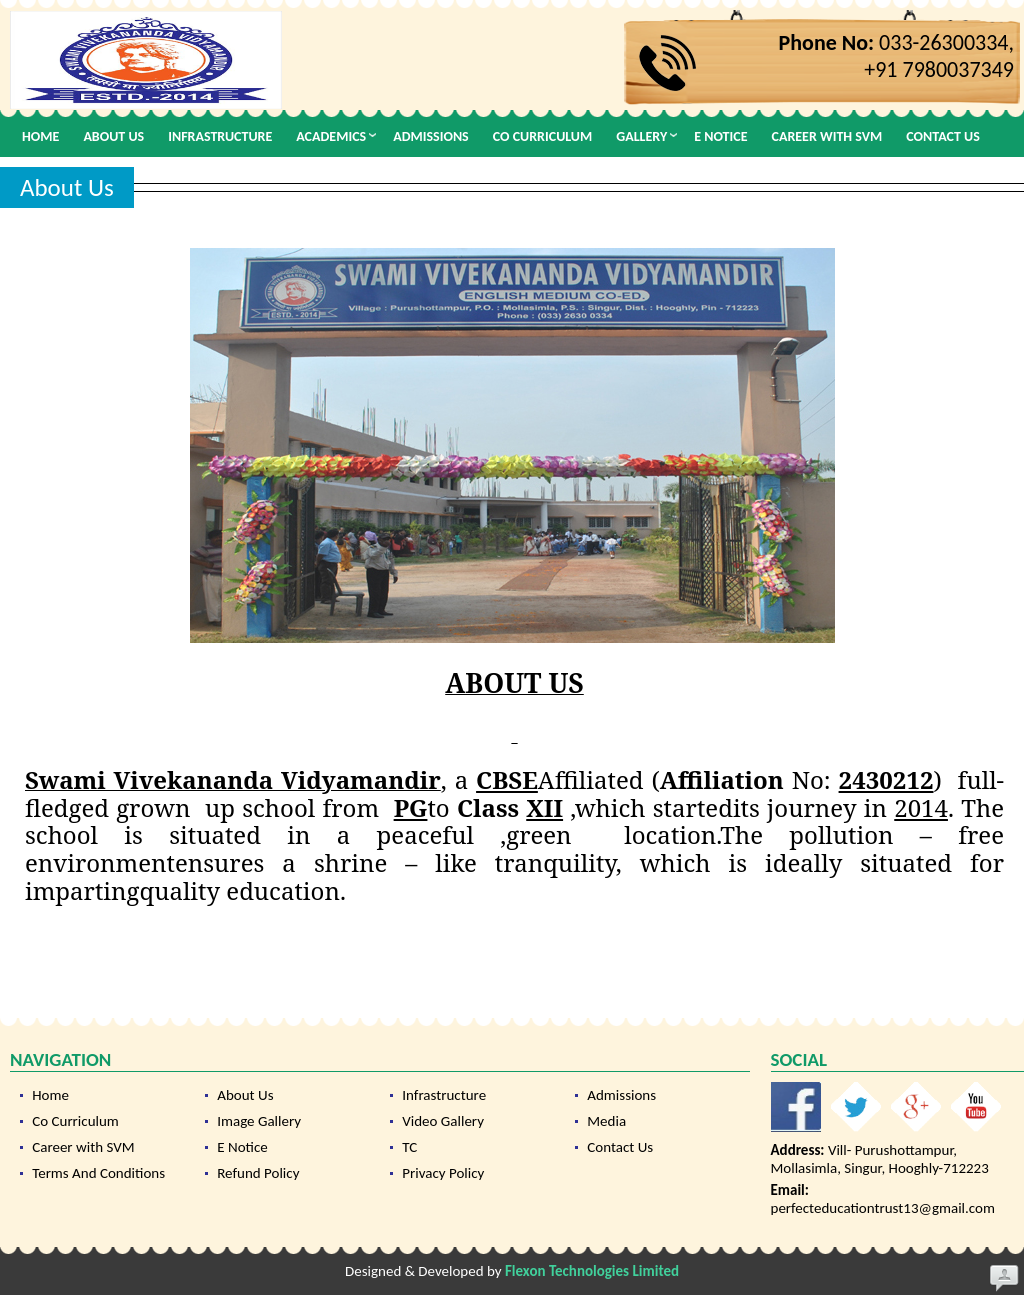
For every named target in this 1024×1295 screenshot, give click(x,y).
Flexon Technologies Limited (592, 1271)
